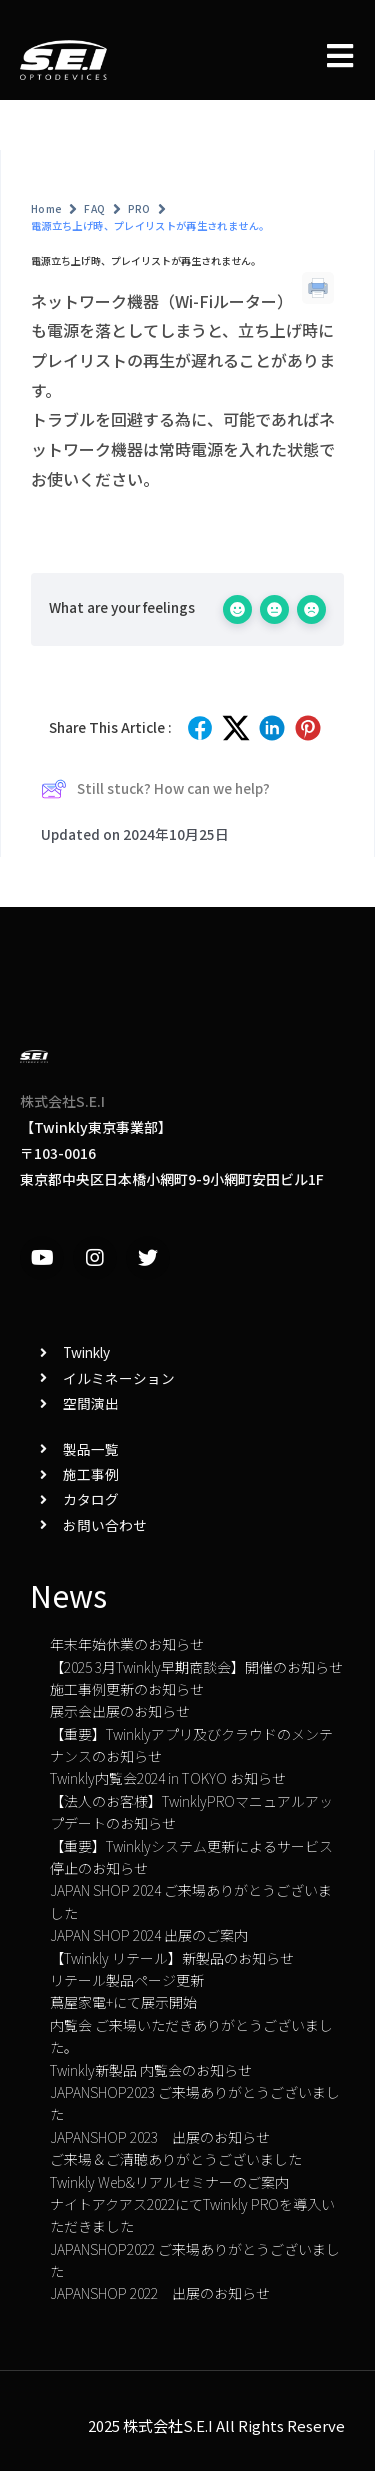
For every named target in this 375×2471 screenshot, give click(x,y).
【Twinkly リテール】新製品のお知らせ (172, 1958)
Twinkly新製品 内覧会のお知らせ (151, 2070)
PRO (139, 208)
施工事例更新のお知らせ (127, 1689)
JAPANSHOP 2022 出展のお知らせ (160, 2293)
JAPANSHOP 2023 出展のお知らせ (160, 2137)
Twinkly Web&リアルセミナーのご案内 (169, 2182)
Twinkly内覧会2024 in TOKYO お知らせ (168, 1778)
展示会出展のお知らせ (120, 1711)
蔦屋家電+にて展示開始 (123, 2002)
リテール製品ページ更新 (127, 1980)
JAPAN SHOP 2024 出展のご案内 (149, 1935)
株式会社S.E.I (62, 1101)
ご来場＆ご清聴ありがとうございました (176, 2159)
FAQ (94, 208)
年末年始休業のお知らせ (127, 1644)
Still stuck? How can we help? (155, 789)
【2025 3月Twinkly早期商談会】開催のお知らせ (196, 1667)
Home (46, 208)
